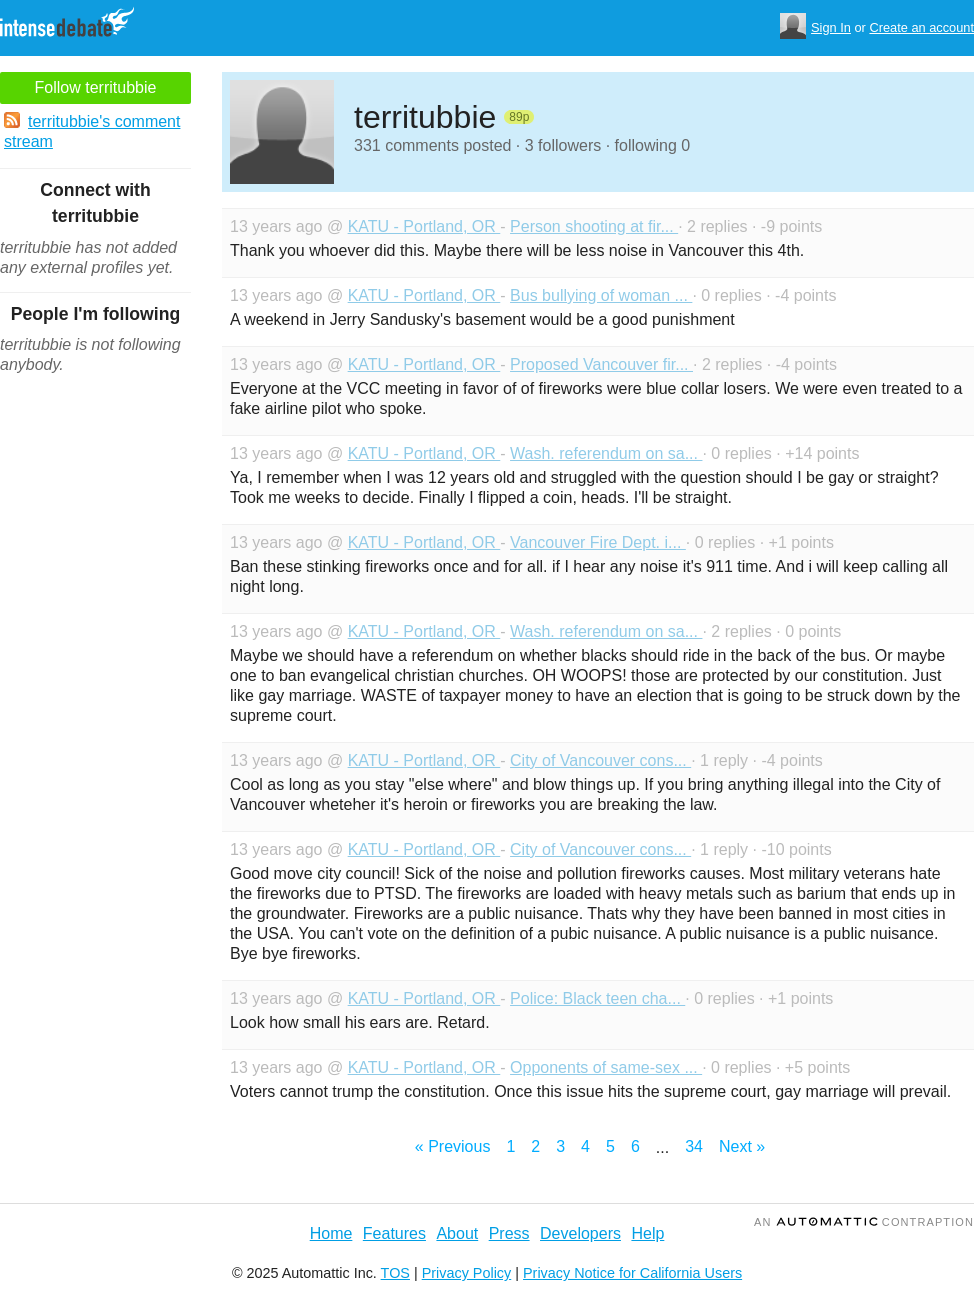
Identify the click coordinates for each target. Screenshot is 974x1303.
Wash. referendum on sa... (606, 453)
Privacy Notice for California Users (632, 1273)
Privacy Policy (467, 1273)
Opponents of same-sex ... (606, 1067)
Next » (742, 1146)
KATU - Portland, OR (424, 226)
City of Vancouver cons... (600, 760)
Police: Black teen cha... (597, 998)
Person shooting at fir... (594, 226)
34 (694, 1146)
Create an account (921, 27)
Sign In (831, 27)
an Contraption (864, 1222)
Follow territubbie (96, 87)
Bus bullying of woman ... (601, 295)
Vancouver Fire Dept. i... (598, 542)
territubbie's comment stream (92, 131)
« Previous (453, 1146)
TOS (395, 1273)
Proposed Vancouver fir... (601, 364)
